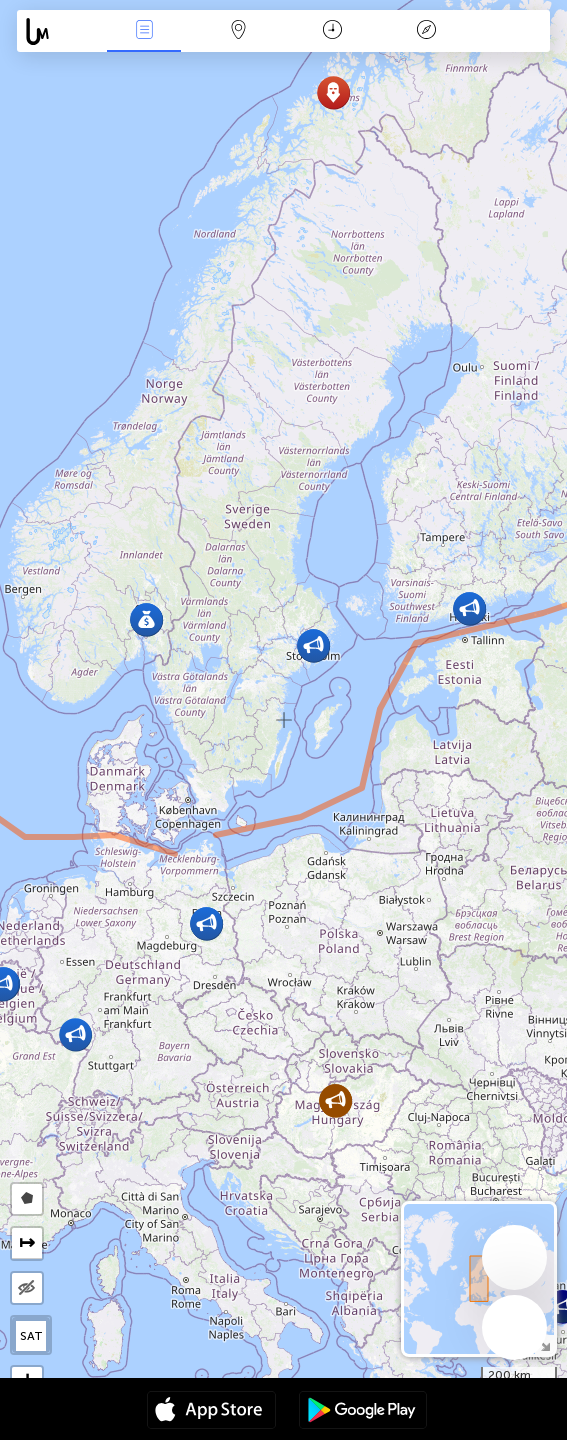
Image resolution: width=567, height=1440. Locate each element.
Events (144, 31)
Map (238, 31)
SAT (31, 1336)
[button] (333, 92)
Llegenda (426, 31)
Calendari (332, 31)
